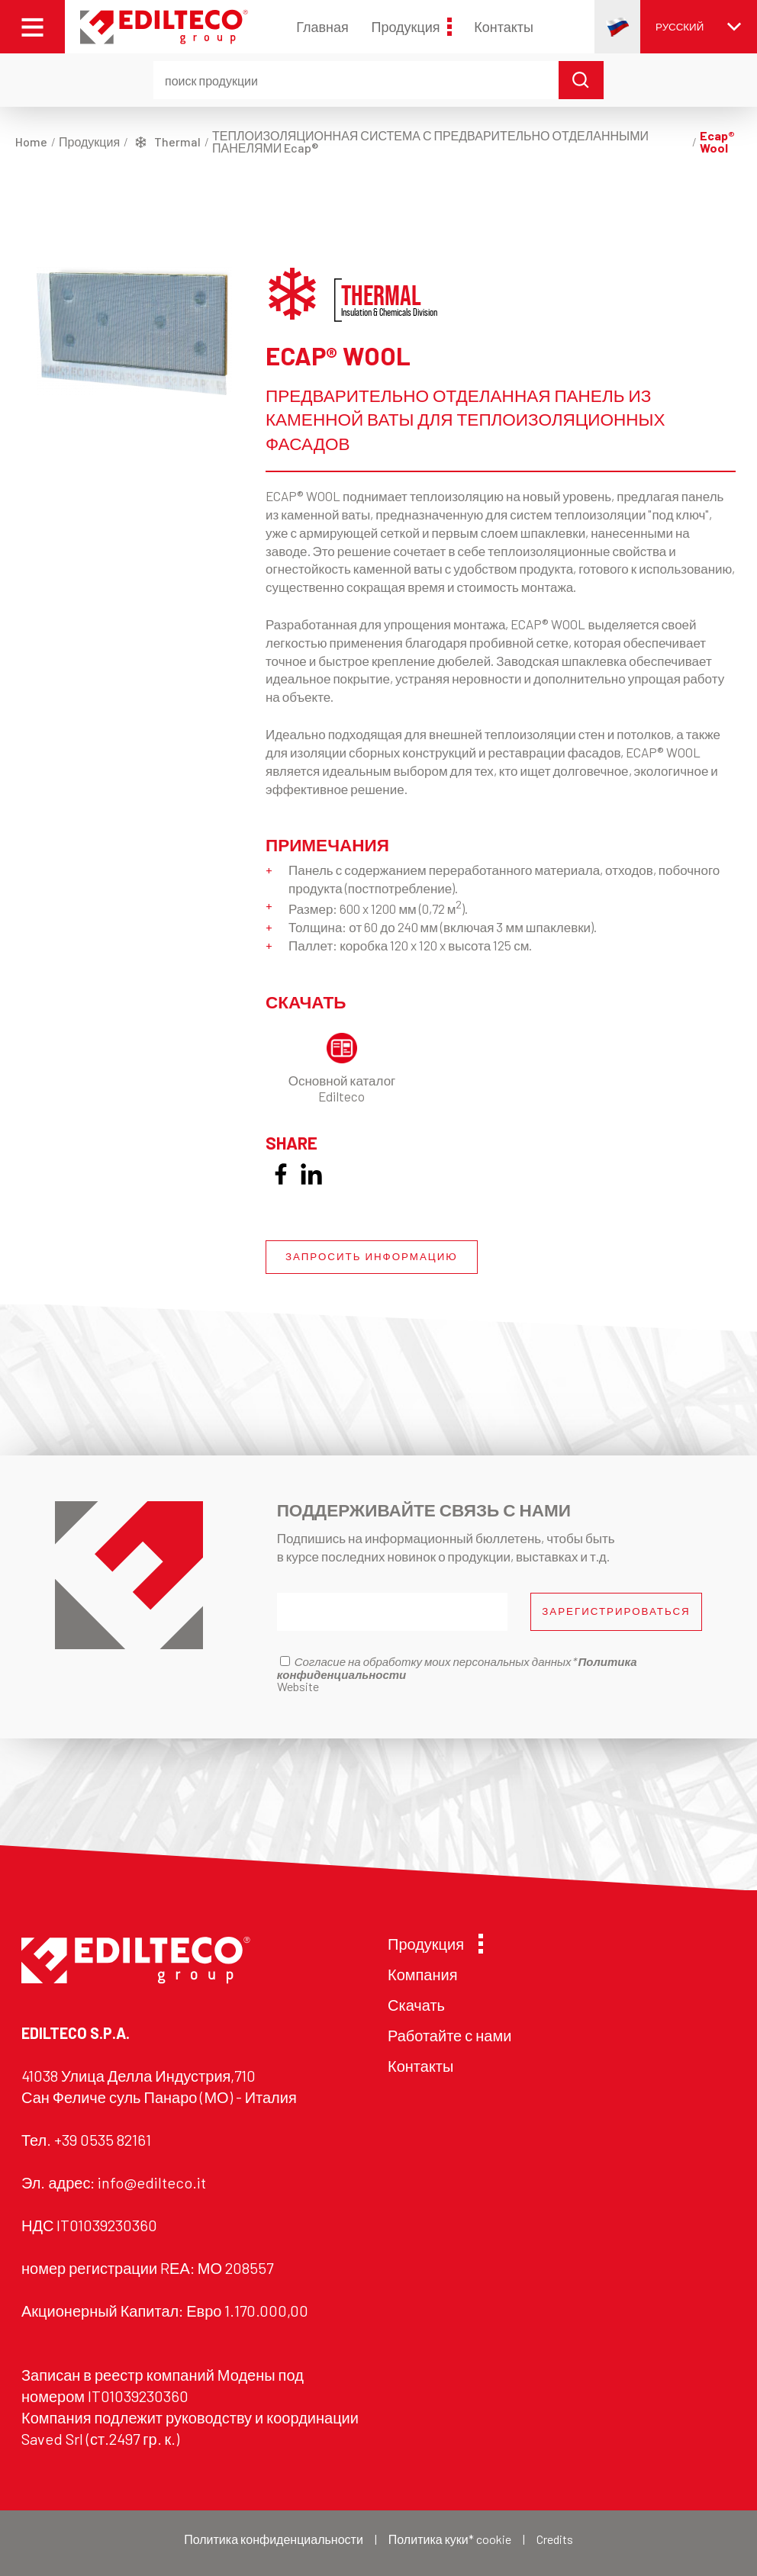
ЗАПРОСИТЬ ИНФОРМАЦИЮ (371, 1256)
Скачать (416, 2004)
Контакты (503, 27)
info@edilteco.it (152, 2182)
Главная (322, 27)
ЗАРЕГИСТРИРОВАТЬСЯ (616, 1611)
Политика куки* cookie (449, 2539)
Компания (423, 1974)
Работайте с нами (449, 2035)
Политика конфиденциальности (273, 2539)
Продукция (411, 27)
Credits (554, 2539)
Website (298, 1686)
